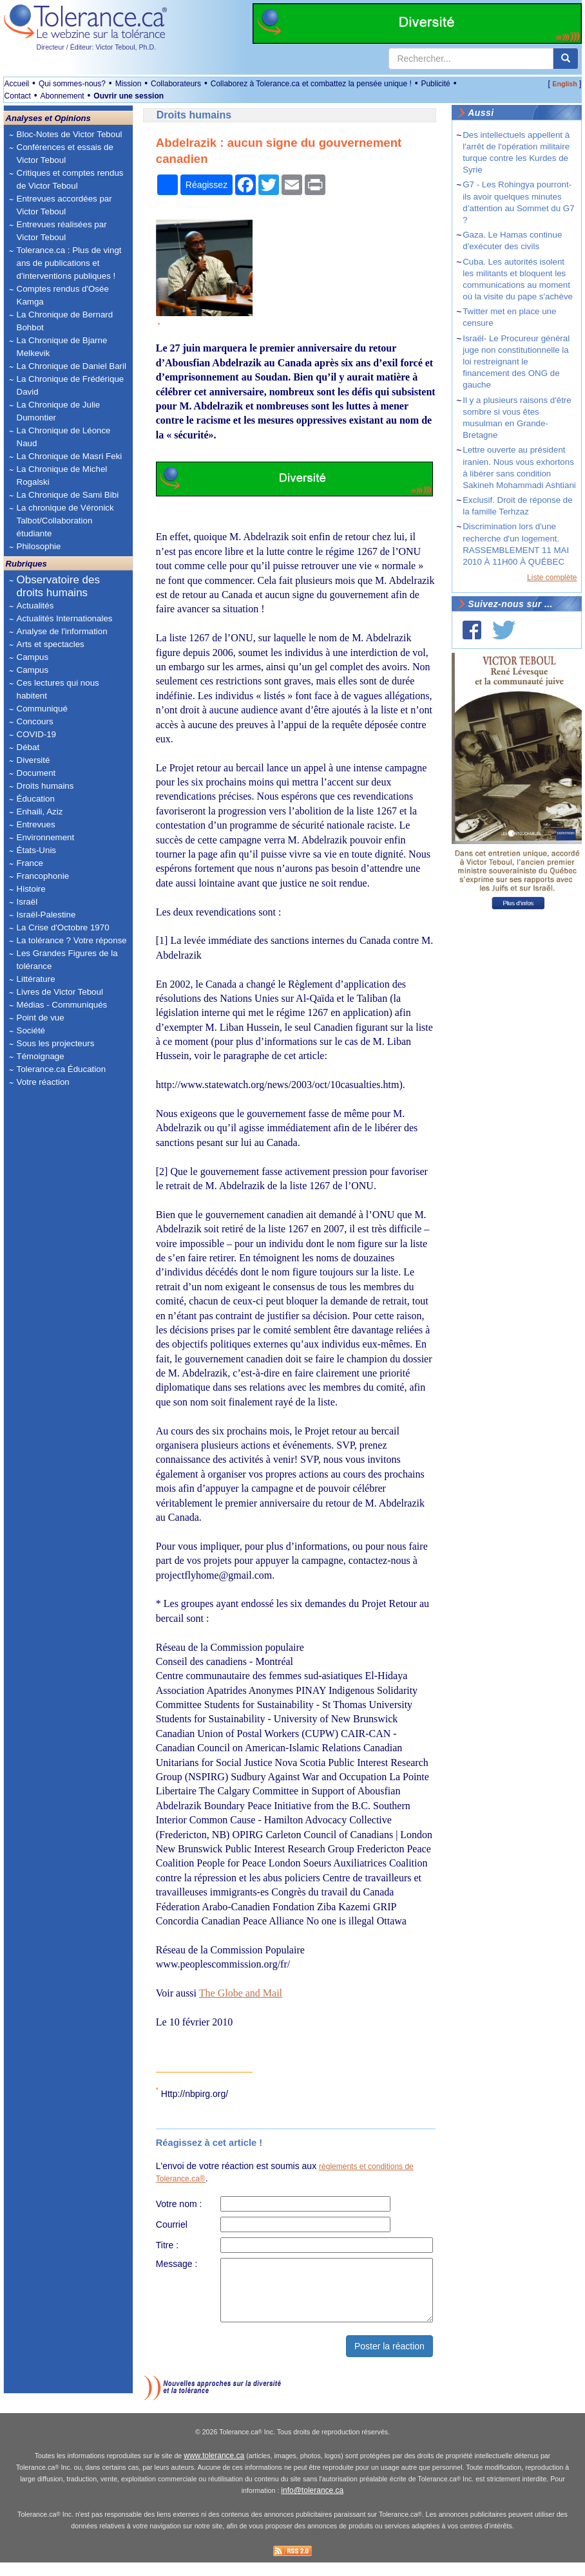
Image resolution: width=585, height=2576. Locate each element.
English (564, 84)
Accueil (17, 83)
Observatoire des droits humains (58, 586)
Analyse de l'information (62, 631)
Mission (128, 83)
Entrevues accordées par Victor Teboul (64, 205)
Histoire (31, 889)
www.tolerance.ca (214, 2469)
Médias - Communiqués (62, 1005)
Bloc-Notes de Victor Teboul (69, 134)
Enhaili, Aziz (40, 811)
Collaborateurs (176, 83)
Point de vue (40, 1017)
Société (31, 1030)
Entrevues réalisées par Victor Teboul (62, 231)
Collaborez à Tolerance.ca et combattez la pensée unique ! (311, 83)
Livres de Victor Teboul (60, 992)
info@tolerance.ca (312, 2504)
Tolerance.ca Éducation (61, 1069)
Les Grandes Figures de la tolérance (67, 959)
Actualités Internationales (65, 618)
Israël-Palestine (46, 914)
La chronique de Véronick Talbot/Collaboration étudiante (65, 520)
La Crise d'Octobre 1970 (63, 927)
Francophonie (43, 876)
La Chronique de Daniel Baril (71, 366)
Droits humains (45, 786)
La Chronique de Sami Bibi (68, 495)
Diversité (33, 760)
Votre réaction (43, 1082)
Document (36, 773)
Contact (18, 95)
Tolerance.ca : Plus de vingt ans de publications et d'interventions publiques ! (69, 263)
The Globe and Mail (240, 1993)
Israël (27, 902)
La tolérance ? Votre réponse (72, 940)
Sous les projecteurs (56, 1043)
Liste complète (552, 577)
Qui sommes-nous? (72, 83)
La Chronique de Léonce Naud (64, 437)
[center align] (566, 59)
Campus (33, 657)
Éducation (36, 799)
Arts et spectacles (50, 644)
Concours (35, 721)
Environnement (46, 837)
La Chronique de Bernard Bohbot (65, 321)
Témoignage (40, 1056)
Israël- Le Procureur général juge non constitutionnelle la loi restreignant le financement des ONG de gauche (516, 362)
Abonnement (62, 95)
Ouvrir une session (128, 95)
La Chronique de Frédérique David (70, 385)
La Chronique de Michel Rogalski (62, 475)
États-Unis (36, 850)
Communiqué (42, 708)
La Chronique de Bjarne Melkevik (62, 346)
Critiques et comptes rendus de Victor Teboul (70, 179)
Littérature (36, 979)
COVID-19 (36, 734)
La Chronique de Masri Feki (69, 456)
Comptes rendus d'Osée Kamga (63, 295)
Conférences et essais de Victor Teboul (65, 153)
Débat (28, 747)
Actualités (35, 605)
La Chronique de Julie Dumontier (59, 411)
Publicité (435, 83)
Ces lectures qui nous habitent (58, 689)
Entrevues (36, 824)
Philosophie (39, 546)
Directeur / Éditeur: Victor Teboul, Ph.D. (97, 47)
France (30, 863)
